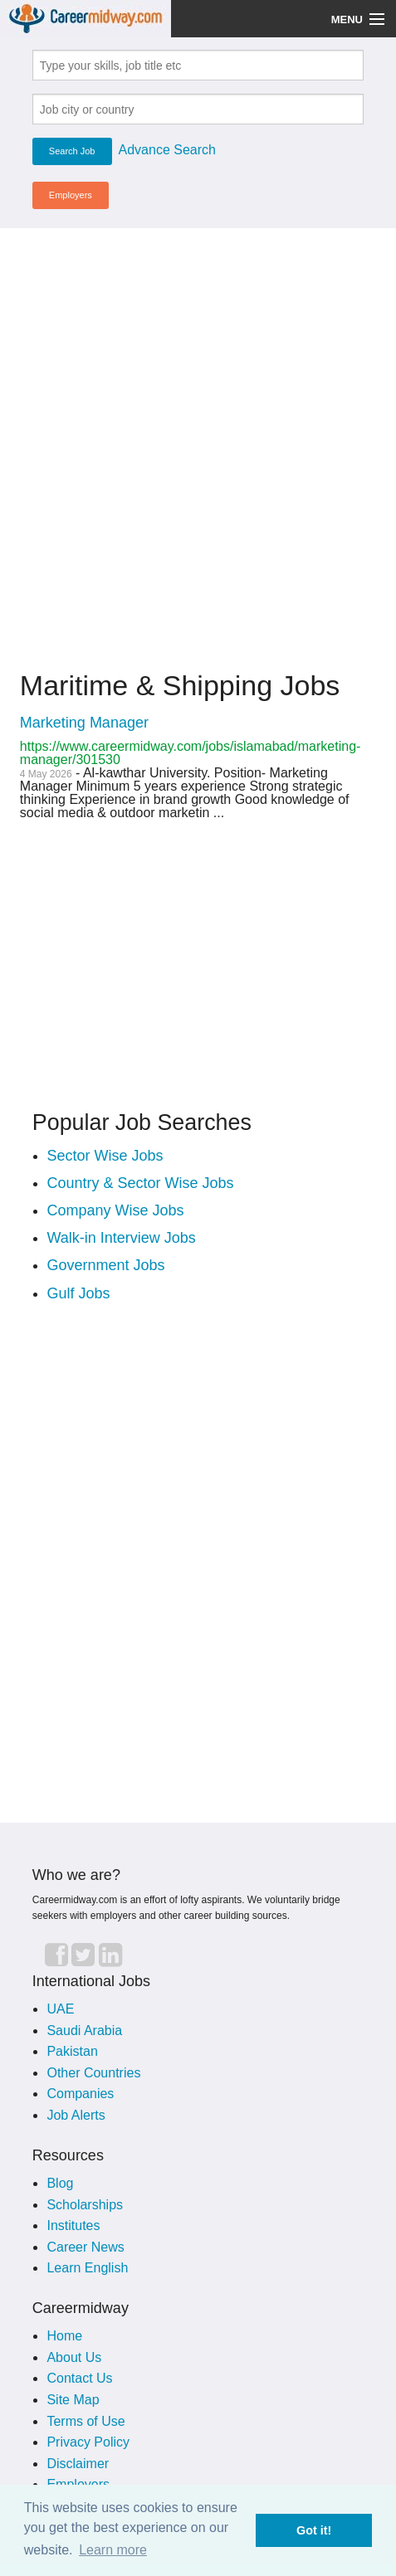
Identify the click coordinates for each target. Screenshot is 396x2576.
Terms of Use (85, 2421)
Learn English (87, 2268)
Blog (59, 2183)
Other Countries (93, 2073)
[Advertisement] (198, 439)
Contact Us (79, 2378)
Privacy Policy (88, 2442)
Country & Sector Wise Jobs (139, 1183)
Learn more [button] (113, 2550)
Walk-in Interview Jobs (120, 1238)
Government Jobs (105, 1265)
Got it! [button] (313, 2530)
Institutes (73, 2225)
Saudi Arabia (84, 2030)
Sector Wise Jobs (104, 1155)
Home (64, 2336)
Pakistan (71, 2051)
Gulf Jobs (78, 1293)
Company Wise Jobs (114, 1210)
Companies (80, 2094)
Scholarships (84, 2205)
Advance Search (167, 150)
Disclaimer (77, 2464)
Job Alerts (75, 2115)
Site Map (72, 2400)
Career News (85, 2247)
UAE (60, 2009)
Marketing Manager (84, 722)
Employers (70, 195)
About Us (73, 2357)
